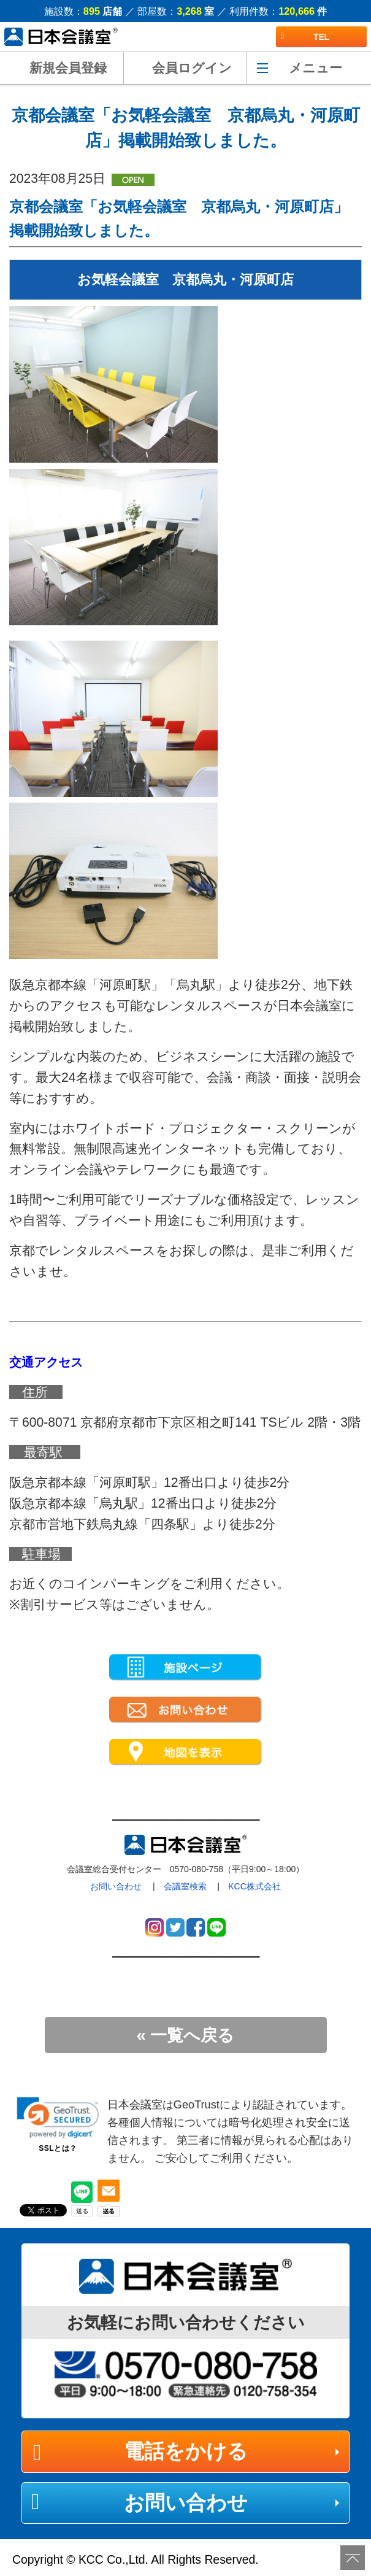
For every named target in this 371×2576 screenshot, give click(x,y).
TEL (305, 37)
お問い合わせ (116, 1886)
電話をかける (186, 2451)
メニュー (315, 68)
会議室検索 (185, 1886)
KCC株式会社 (254, 1886)
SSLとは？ (58, 2148)
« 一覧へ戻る (186, 2035)
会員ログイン (192, 68)
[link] (58, 2117)
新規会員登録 (68, 68)
